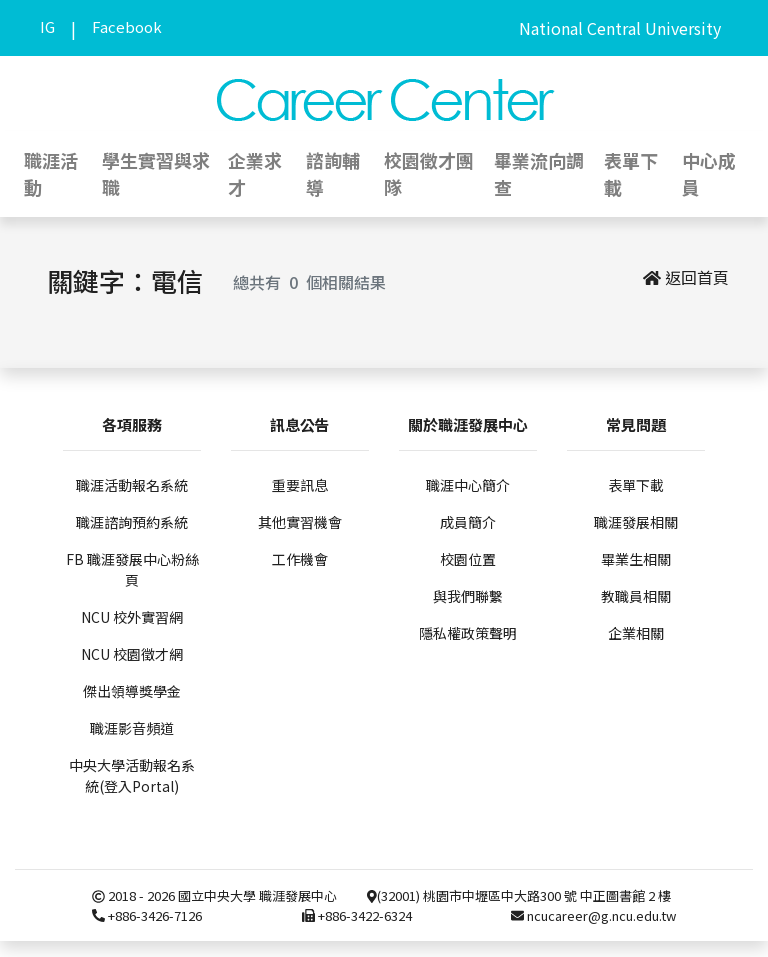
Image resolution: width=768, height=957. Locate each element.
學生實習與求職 (156, 173)
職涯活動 (51, 173)
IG (47, 26)
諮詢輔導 (333, 173)
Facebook (127, 26)
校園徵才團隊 (429, 173)
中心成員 (709, 173)
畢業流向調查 (539, 173)
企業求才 (255, 173)
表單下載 (631, 173)
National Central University (620, 28)
